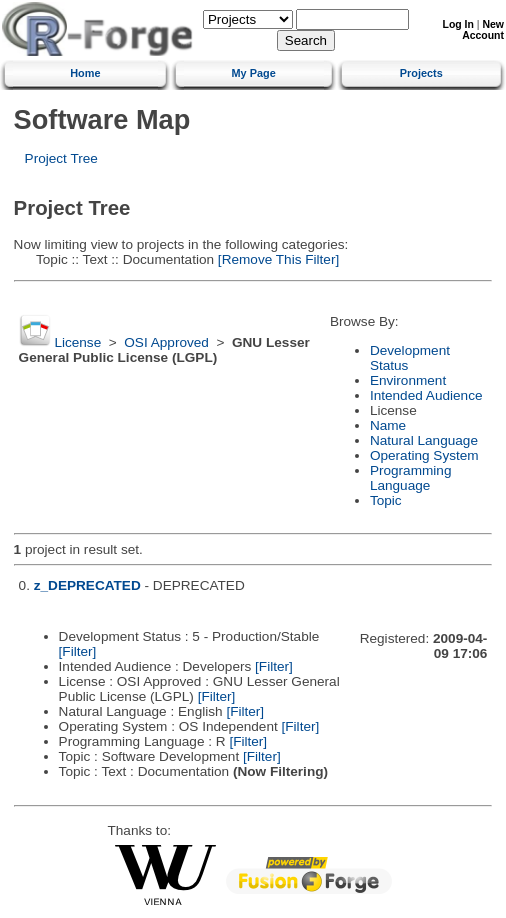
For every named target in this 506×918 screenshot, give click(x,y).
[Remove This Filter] (276, 259)
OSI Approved (166, 342)
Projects (421, 73)
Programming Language (411, 478)
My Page (254, 73)
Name (388, 425)
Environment (408, 380)
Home (85, 73)
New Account (483, 30)
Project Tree (61, 158)
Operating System (424, 455)
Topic (386, 500)
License (77, 342)
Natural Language (424, 440)
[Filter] (78, 651)
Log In (458, 24)
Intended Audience (426, 395)
